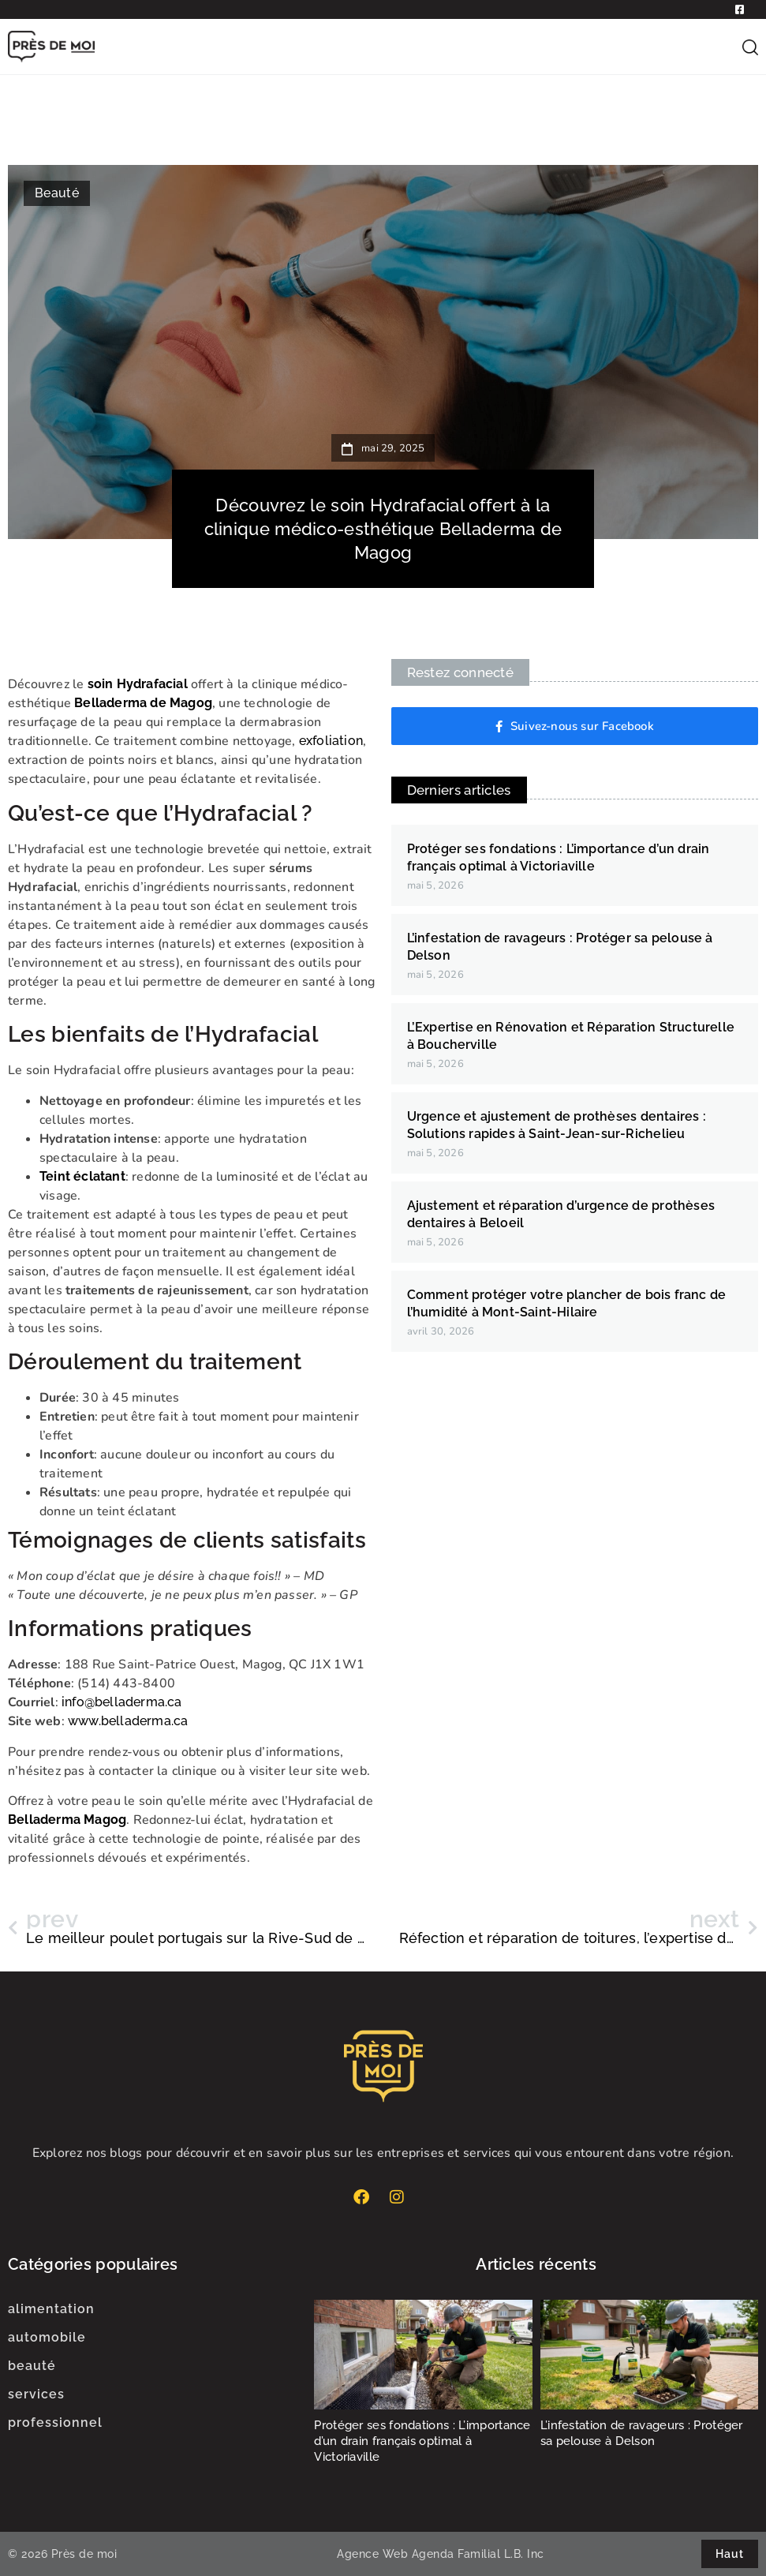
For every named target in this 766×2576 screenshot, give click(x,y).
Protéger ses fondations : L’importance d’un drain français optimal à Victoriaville (422, 2441)
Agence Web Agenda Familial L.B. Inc (440, 2554)
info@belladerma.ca (122, 1701)
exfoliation (331, 740)
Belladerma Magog (67, 1819)
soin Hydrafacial (138, 683)
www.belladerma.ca (128, 1720)
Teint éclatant (82, 1176)
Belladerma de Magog (143, 702)
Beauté (57, 192)
